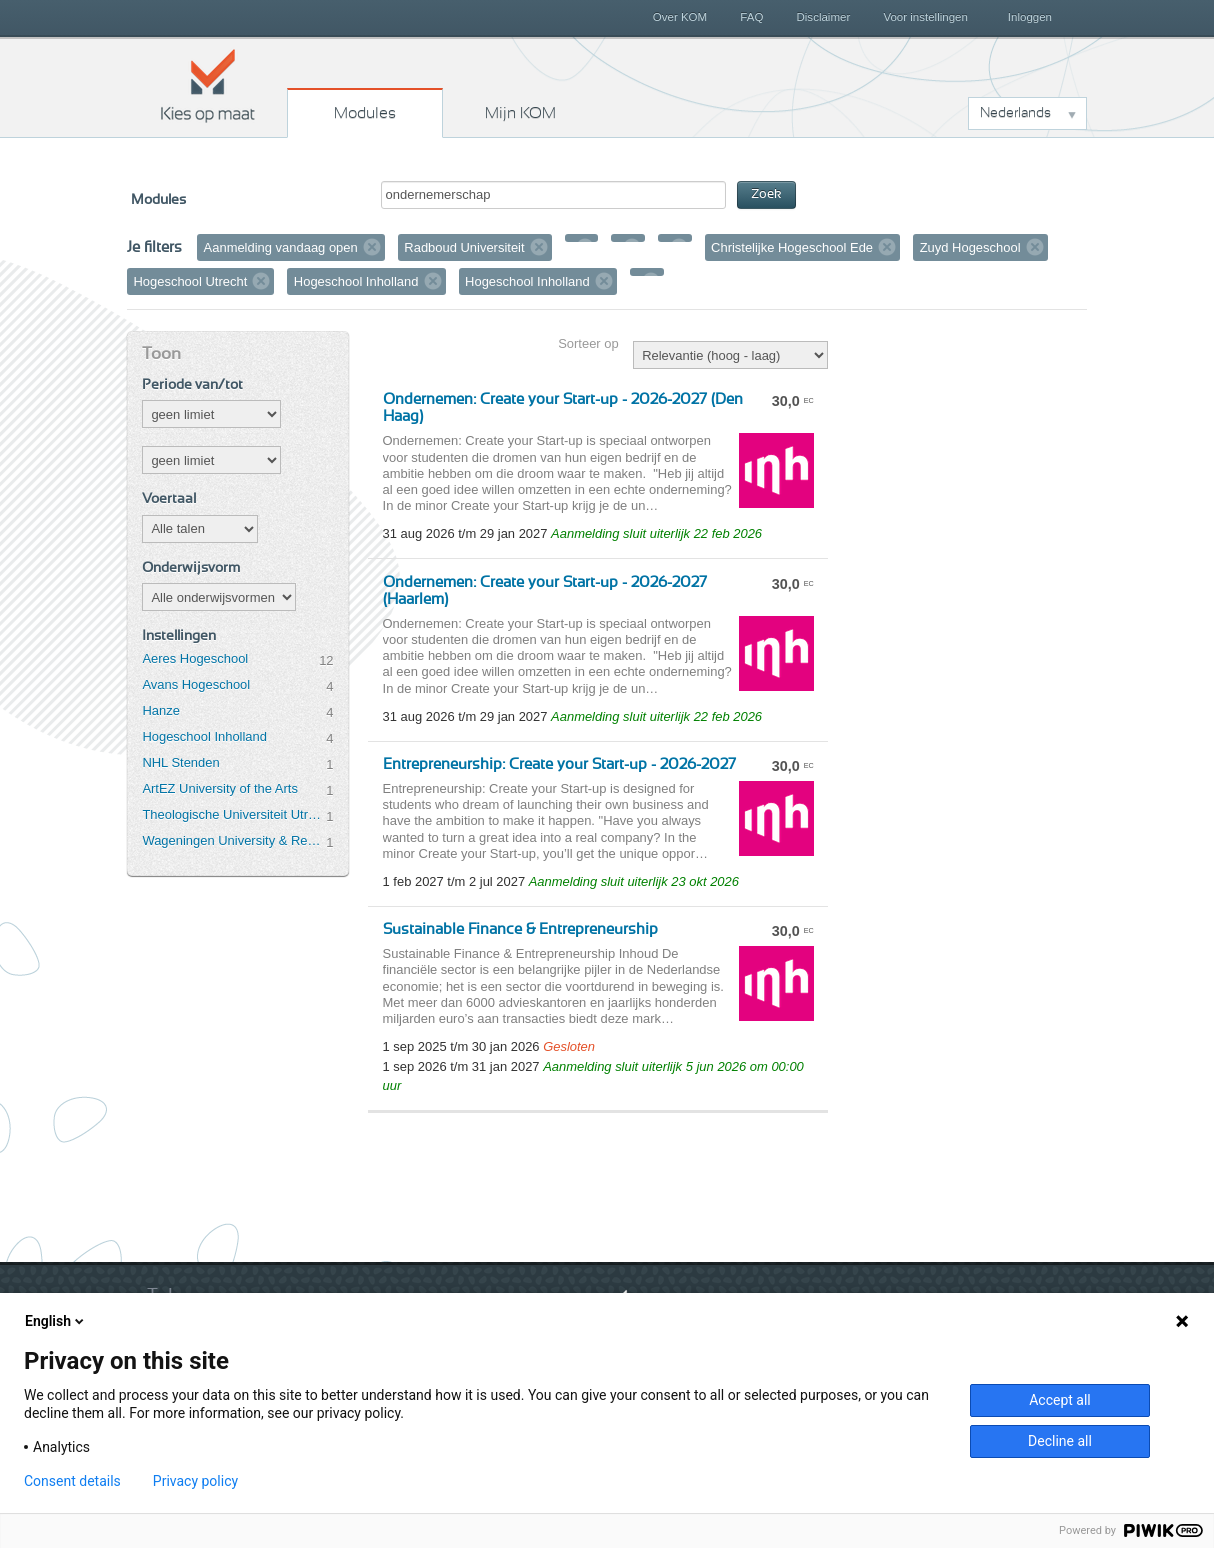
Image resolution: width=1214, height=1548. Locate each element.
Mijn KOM (520, 113)
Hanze (160, 710)
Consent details (72, 1481)
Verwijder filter (372, 247)
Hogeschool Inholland (204, 736)
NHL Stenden (180, 762)
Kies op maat (208, 85)
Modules (365, 113)
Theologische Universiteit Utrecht (234, 814)
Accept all (1060, 1400)
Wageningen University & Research (234, 840)
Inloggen (1030, 17)
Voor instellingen (925, 17)
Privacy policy (195, 1481)
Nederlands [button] (1015, 113)
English (56, 1321)
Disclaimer (824, 17)
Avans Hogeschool (196, 684)
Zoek (766, 194)
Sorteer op (588, 343)
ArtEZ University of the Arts (219, 788)
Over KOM (680, 17)
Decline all (1060, 1441)
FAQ (751, 17)
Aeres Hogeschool (195, 658)
